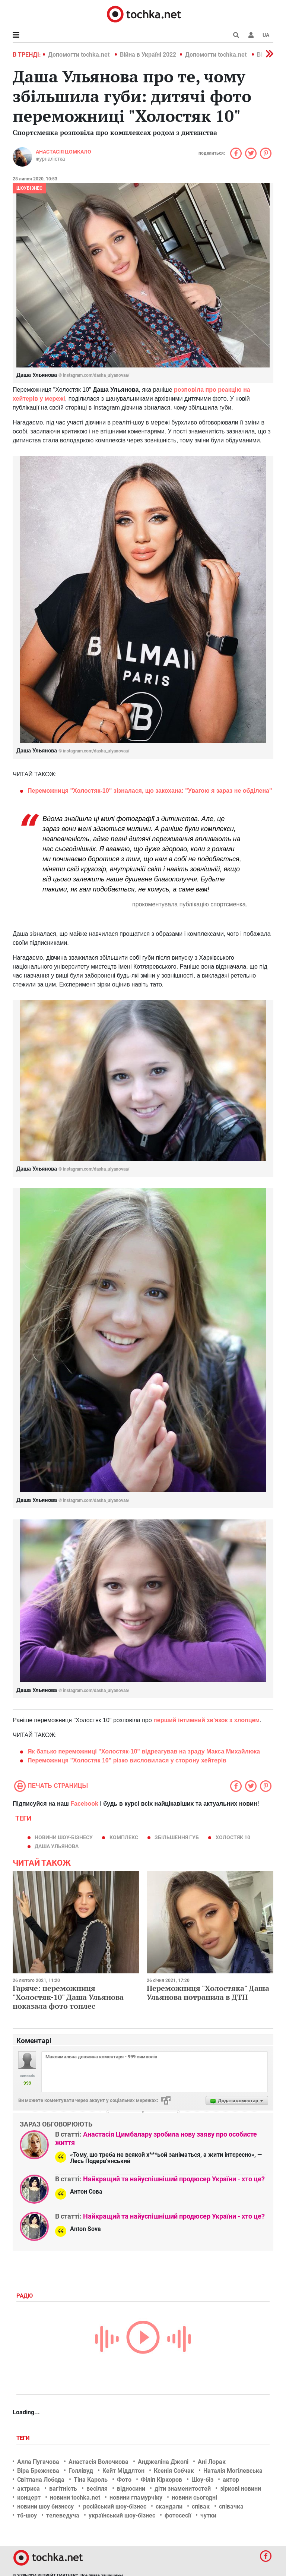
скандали (169, 2506)
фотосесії (178, 2515)
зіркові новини (240, 2488)
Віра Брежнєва (38, 2470)
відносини (131, 2488)
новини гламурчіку (135, 2497)
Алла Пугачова (38, 2461)
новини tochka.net (75, 2497)
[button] (251, 35)
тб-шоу (27, 2515)
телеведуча (62, 2515)
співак (201, 2506)
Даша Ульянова (57, 1846)
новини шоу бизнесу (45, 2506)
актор (231, 2479)
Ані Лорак (212, 2461)
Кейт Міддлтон (123, 2470)
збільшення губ (177, 1837)
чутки (208, 2515)
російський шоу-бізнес (114, 2506)
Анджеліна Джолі (163, 2461)
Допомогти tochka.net (79, 54)
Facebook (84, 1803)
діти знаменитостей (183, 2488)
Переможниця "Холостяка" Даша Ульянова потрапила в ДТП (208, 1992)
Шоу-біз (202, 2479)
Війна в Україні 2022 (148, 54)
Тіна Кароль (91, 2479)
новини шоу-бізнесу (64, 1837)
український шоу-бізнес (122, 2515)
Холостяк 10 (233, 1837)
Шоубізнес (29, 188)
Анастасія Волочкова (98, 2461)
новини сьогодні (194, 2497)
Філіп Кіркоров (161, 2479)
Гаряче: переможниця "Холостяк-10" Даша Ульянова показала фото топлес (68, 1997)
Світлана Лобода (40, 2479)
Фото (124, 2479)
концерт (29, 2497)
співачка (231, 2506)
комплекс (123, 1837)
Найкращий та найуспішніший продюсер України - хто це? (174, 2179)
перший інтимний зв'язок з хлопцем (206, 1720)
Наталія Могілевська (233, 2470)
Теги (23, 2438)
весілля (97, 2488)
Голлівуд (81, 2470)
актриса (28, 2488)
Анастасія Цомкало (63, 152)
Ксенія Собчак (174, 2470)
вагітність (63, 2488)
